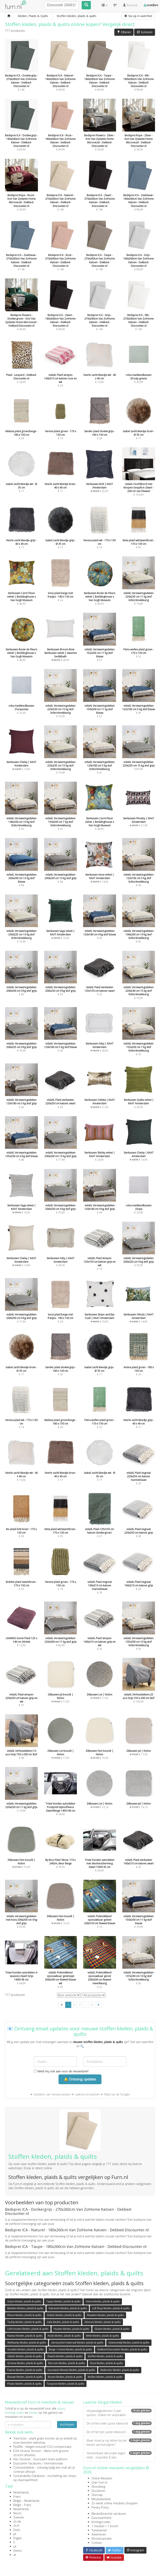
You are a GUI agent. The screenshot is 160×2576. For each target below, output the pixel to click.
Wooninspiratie (101, 2538)
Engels (17, 2538)
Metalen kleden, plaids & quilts (25, 2308)
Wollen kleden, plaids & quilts (105, 2377)
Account (130, 5)
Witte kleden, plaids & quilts (102, 2335)
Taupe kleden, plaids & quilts (63, 2301)
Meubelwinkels (101, 2499)
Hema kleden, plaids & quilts (103, 2301)
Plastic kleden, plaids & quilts (24, 2383)
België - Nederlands (26, 2501)
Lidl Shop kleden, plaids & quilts (111, 2308)
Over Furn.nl (99, 2482)
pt (14, 2534)
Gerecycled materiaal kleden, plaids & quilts (77, 2342)
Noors (17, 2513)
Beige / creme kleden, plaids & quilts (70, 2349)
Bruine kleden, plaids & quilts (65, 2377)
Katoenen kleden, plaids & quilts (68, 2308)
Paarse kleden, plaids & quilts (24, 2370)
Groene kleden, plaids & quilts (25, 2363)
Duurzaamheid (101, 2518)
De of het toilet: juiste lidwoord (119, 2423)
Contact (96, 2543)
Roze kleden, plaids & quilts (106, 2363)
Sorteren (144, 32)
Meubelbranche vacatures (108, 2514)
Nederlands (21, 2492)
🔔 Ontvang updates (80, 2079)
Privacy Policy (100, 2507)
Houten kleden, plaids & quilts (71, 2329)
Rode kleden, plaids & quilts (64, 2335)
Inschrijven (67, 2424)
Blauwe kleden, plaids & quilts (24, 2377)
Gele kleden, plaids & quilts (63, 2322)
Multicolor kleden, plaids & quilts (119, 2370)
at (14, 2555)
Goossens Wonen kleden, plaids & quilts (71, 2370)
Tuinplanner (99, 2530)
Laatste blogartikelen (102, 2402)
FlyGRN (17, 2447)
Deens (17, 2551)
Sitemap (97, 2495)
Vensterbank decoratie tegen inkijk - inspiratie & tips (119, 2455)
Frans (17, 2496)
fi (14, 2542)
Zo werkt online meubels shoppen (114, 2503)
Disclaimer (98, 2491)
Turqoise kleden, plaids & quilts (65, 2383)
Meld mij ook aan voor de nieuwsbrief (61, 2071)
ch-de (17, 2521)
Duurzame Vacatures (27, 2463)
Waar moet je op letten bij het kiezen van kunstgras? (119, 2442)
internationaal (53, 2463)
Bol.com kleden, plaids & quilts (66, 2363)
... (86, 2004)
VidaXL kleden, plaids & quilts (64, 2315)
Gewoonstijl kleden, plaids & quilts (129, 2342)
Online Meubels (101, 2478)
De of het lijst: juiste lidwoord (119, 2432)
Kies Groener (22, 2459)
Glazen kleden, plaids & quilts (112, 2329)
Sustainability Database (29, 2476)
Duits (16, 2530)
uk (14, 2546)
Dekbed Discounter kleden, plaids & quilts (122, 2349)
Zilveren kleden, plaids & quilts (102, 2322)
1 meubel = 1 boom (104, 2526)
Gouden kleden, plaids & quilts (25, 2349)
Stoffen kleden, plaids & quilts (105, 2356)
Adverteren (98, 2534)
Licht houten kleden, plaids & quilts (27, 2329)
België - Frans (22, 2505)
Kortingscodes (101, 2522)
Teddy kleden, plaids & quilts (24, 2322)
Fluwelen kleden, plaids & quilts (105, 2315)
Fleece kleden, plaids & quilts (24, 2315)
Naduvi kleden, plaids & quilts (24, 2335)
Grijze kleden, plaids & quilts (24, 2301)
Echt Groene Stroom (27, 2451)
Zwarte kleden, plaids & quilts (64, 2356)
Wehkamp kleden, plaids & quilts (26, 2342)
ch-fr (16, 2526)
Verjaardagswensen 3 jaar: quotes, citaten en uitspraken (119, 2413)
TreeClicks (20, 2438)
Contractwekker (23, 2467)
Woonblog (98, 2487)
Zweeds (18, 2517)
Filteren (124, 32)
